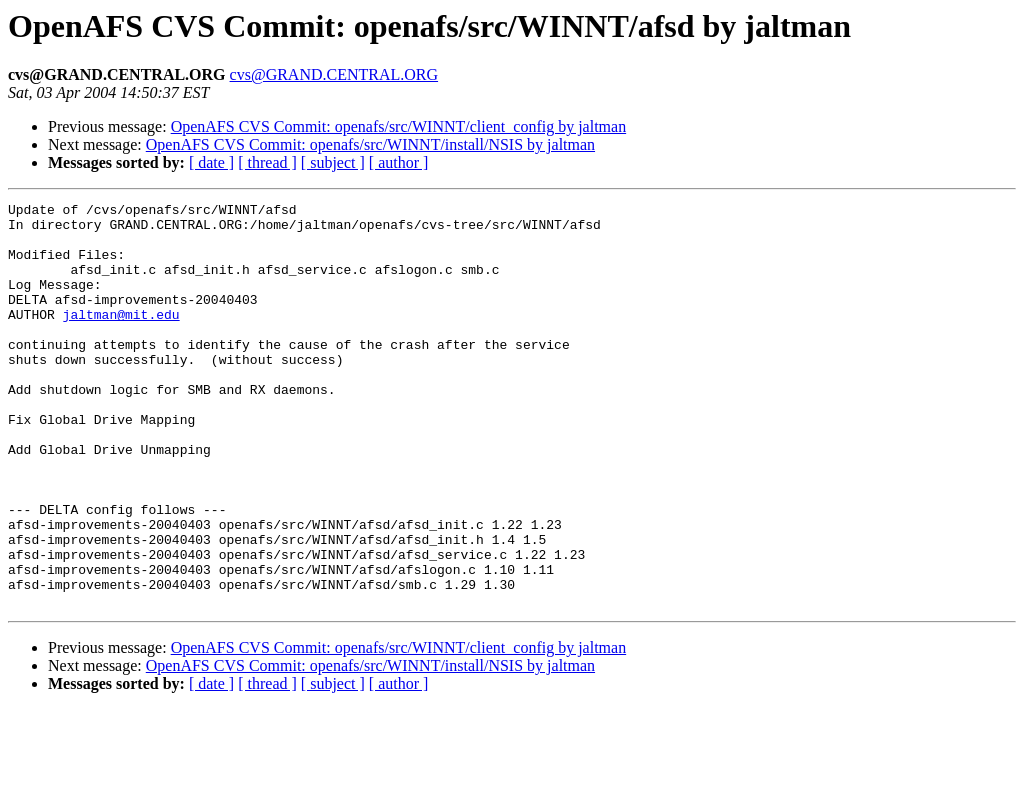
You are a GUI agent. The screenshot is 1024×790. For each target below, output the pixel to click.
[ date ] (211, 162)
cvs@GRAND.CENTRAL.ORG (334, 74)
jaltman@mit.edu (121, 338)
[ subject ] (333, 162)
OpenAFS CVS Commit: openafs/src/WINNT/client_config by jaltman (399, 126)
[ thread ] (267, 162)
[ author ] (399, 162)
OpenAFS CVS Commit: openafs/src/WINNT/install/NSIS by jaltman (370, 144)
